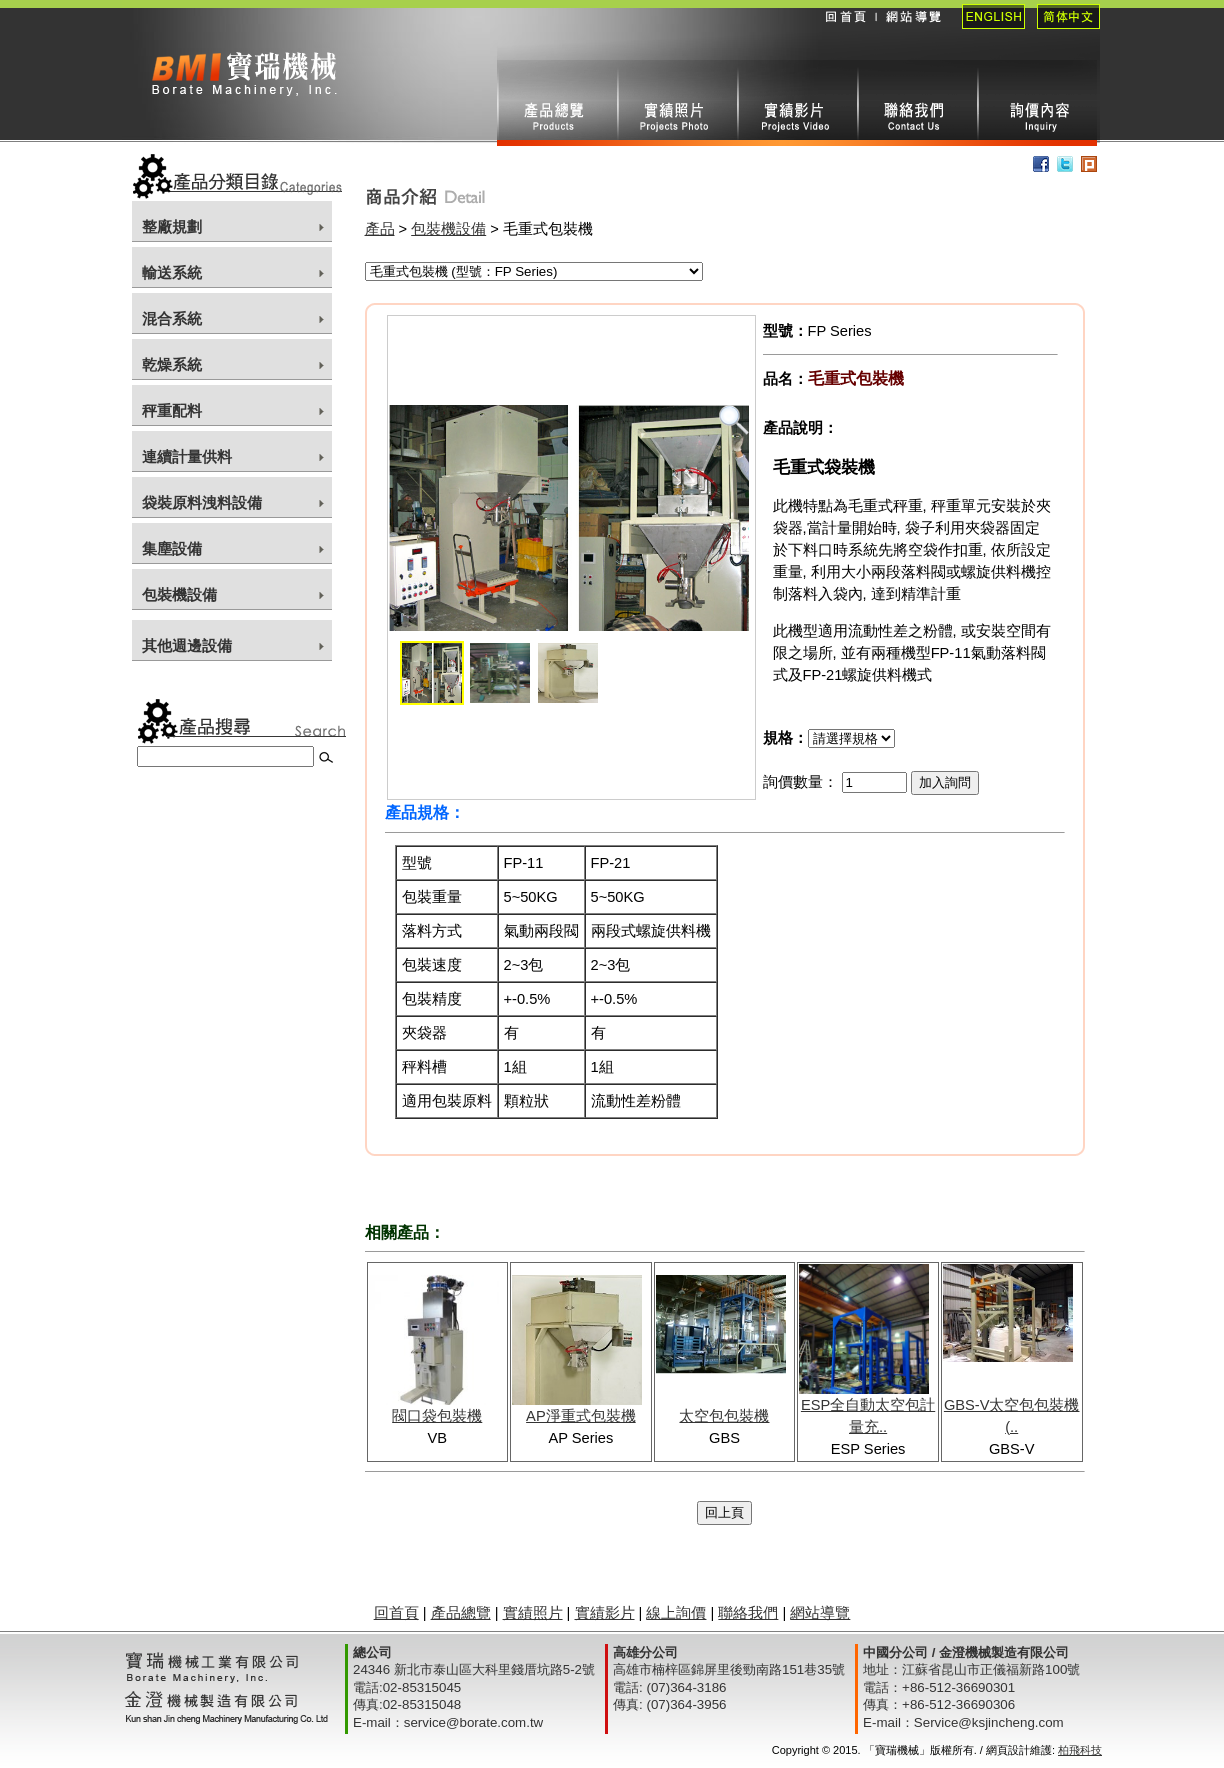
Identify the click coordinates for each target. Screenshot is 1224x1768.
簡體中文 (1062, 30)
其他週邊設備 (187, 646)
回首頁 (845, 30)
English (987, 30)
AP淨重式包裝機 (581, 1416)
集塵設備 (172, 549)
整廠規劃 (172, 227)
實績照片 (677, 103)
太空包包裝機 (724, 1416)
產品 (380, 229)
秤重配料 (172, 411)
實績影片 (797, 103)
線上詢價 (1037, 103)
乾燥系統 (172, 365)
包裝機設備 (179, 595)
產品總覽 (461, 1613)
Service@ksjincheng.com (989, 1722)
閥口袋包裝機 (437, 1416)
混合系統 (172, 319)
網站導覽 (912, 30)
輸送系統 (172, 273)
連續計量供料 (187, 457)
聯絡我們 (917, 103)
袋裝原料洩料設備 (202, 503)
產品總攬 (557, 103)
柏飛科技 (1080, 1750)
